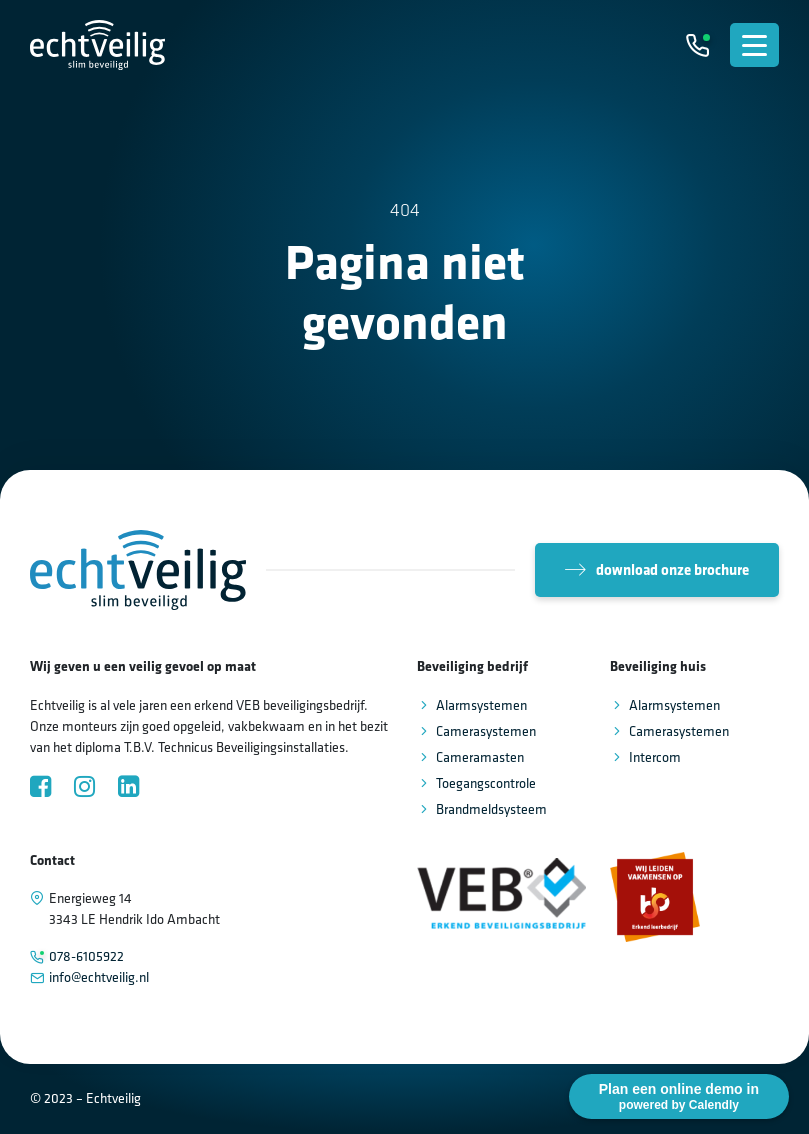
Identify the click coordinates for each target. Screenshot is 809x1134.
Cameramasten (480, 757)
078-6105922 (86, 956)
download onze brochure (657, 569)
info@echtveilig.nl (99, 977)
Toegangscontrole (486, 783)
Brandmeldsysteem (491, 809)
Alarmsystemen (481, 705)
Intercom (655, 757)
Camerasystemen (486, 731)
